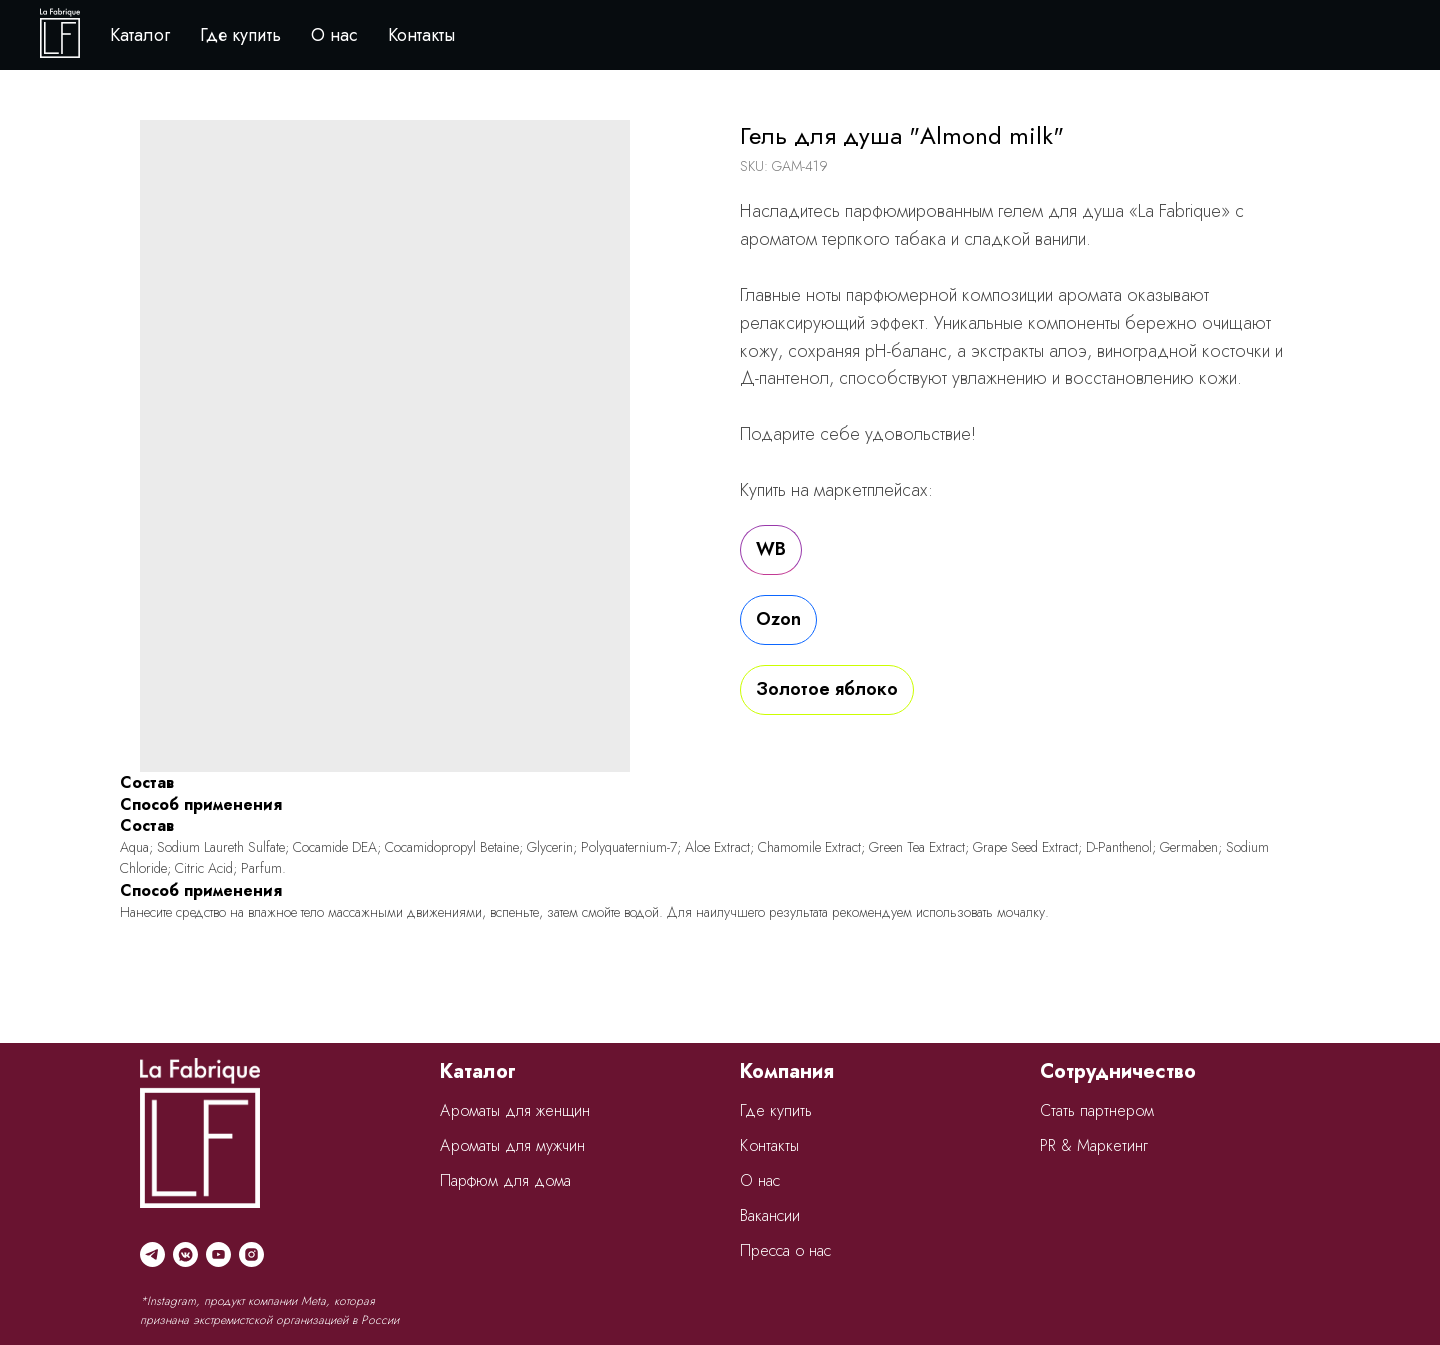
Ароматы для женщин (515, 1110)
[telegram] (152, 1254)
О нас (334, 35)
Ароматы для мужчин (512, 1145)
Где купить (240, 35)
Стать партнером (1097, 1110)
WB (771, 549)
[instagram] (251, 1254)
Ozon (778, 619)
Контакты (421, 35)
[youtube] (218, 1254)
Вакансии (770, 1215)
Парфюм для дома (505, 1180)
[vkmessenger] (185, 1254)
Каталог (140, 35)
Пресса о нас (785, 1250)
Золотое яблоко (827, 689)
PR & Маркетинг (1094, 1145)
